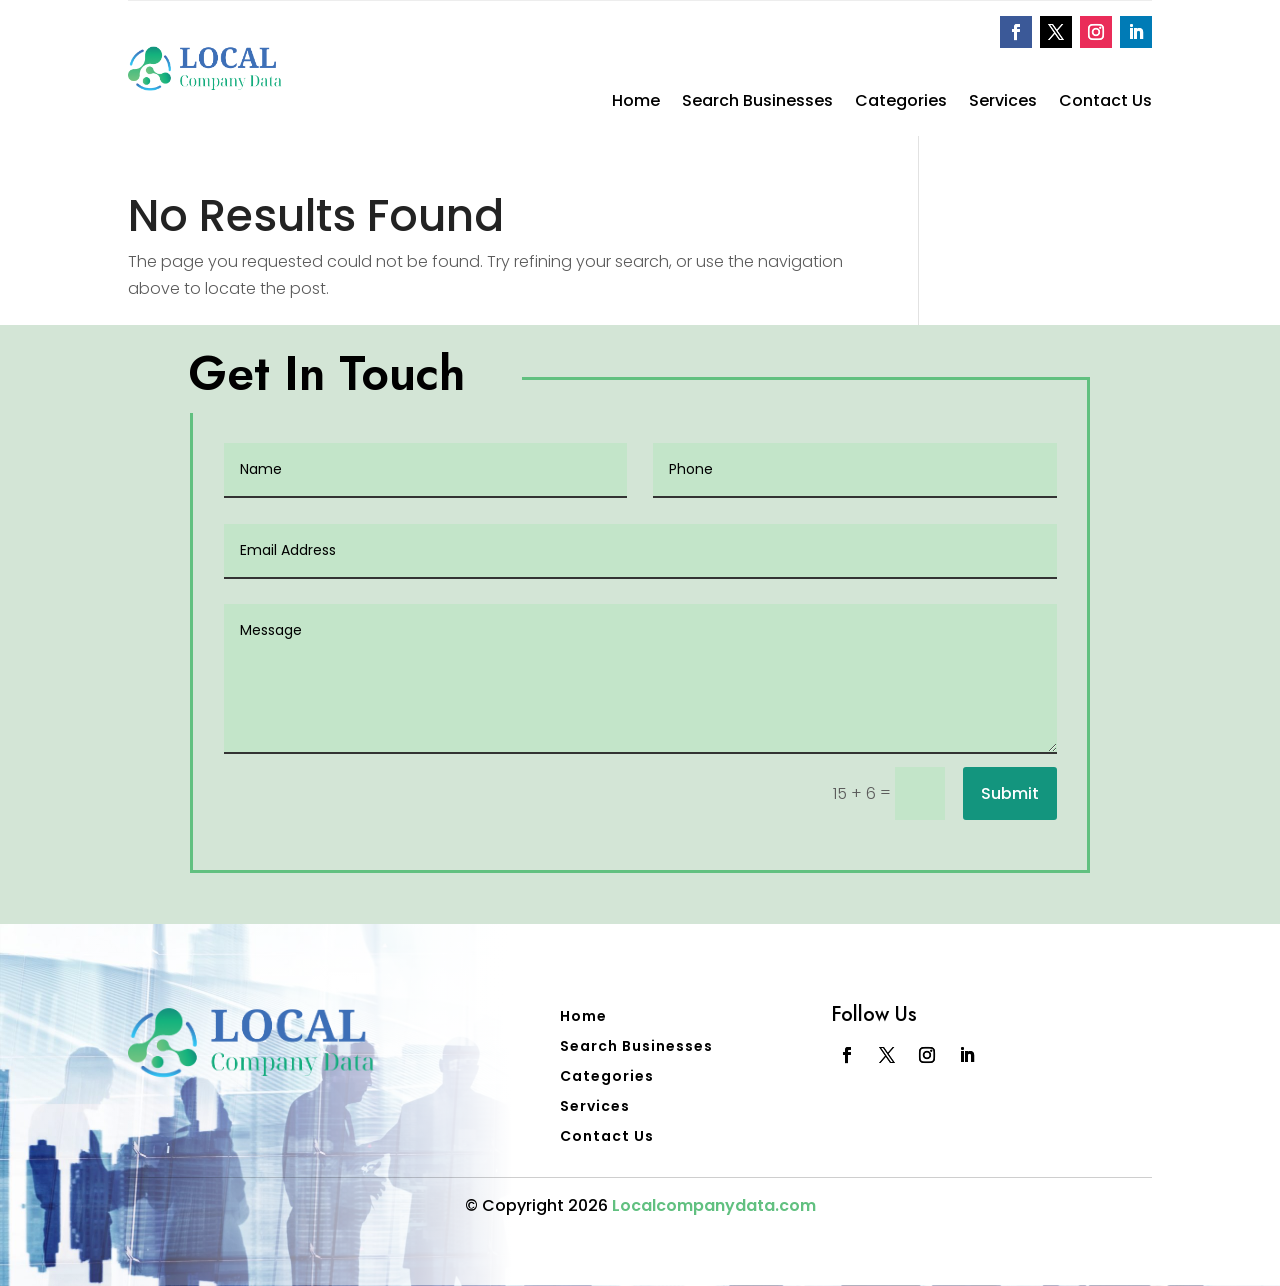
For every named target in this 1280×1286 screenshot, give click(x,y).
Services (1003, 103)
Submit (1010, 793)
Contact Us (1105, 103)
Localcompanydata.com (714, 1205)
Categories (901, 103)
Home (636, 103)
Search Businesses (757, 103)
